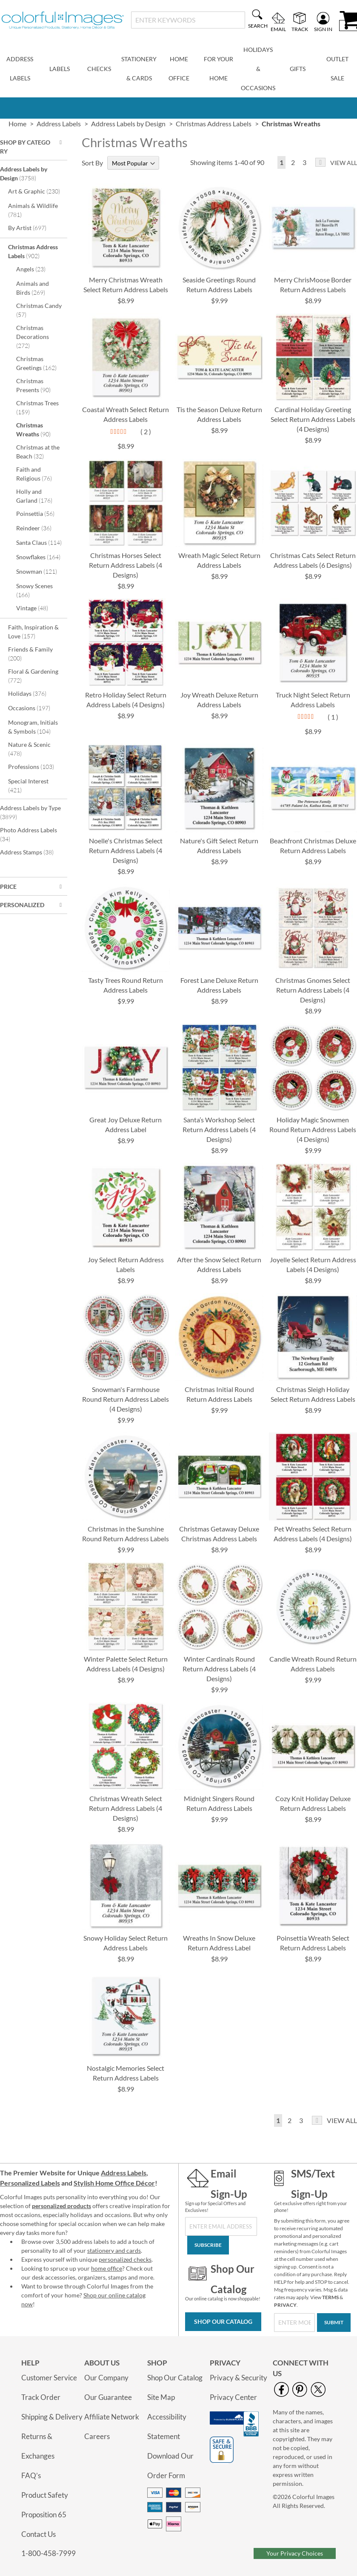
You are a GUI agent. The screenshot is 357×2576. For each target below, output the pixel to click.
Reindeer (39, 528)
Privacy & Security (238, 2377)
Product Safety (44, 2495)
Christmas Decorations (32, 336)
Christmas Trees (37, 407)
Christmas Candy (39, 310)
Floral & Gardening (33, 676)
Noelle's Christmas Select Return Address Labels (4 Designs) (126, 850)
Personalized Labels (30, 2183)
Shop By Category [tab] (25, 147)
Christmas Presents (39, 385)
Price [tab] (8, 886)
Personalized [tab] (22, 904)
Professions (36, 766)
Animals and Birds (36, 288)
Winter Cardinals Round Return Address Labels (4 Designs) (219, 1668)
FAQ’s (31, 2475)
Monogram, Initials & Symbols (35, 727)
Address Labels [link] (59, 124)
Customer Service (49, 2377)
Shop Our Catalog (223, 2321)
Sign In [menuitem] (323, 29)
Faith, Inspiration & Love (33, 631)
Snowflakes (40, 557)
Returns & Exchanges (37, 2446)
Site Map (161, 2397)
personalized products (61, 2205)
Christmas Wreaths (39, 429)
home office (106, 2268)
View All (343, 162)
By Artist (33, 227)
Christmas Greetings (40, 363)
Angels (36, 269)
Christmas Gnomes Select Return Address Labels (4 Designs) (312, 990)
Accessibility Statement (166, 2426)
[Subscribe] (208, 2245)
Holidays (33, 693)
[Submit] (334, 2322)
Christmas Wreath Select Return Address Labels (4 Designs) (125, 1808)
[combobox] (188, 19)
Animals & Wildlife (33, 210)
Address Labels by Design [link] (128, 124)
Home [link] (17, 124)
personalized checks (125, 2259)
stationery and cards (114, 2250)
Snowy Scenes (34, 590)
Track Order (40, 2397)
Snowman (40, 571)
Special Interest (28, 785)
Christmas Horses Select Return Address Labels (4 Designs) (125, 565)
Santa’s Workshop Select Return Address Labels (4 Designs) (219, 1129)
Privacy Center (233, 2397)
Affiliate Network (111, 2416)
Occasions (35, 708)
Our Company (106, 2377)
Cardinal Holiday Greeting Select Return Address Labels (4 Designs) (313, 419)
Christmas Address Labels (33, 251)
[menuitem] (20, 68)
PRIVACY (285, 2305)
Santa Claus (40, 542)
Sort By (92, 163)
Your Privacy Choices (294, 2553)
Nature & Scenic (29, 749)
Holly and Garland (40, 496)
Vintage (38, 608)
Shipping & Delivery (52, 2416)
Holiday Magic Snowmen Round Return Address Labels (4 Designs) (312, 1129)
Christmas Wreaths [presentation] (291, 124)
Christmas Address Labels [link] (213, 124)
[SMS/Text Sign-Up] (294, 2322)
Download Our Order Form (170, 2465)
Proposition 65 (43, 2514)
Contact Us (38, 2534)
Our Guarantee (108, 2397)
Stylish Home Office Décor (114, 2183)
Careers (97, 2436)
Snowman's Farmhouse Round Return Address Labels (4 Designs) (125, 1399)
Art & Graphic (36, 191)
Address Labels (123, 2173)
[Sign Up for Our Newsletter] (221, 2226)
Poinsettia (40, 513)
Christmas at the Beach (38, 452)
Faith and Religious (39, 474)
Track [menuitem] (299, 29)
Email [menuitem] (278, 29)
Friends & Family (30, 654)
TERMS (330, 2297)
